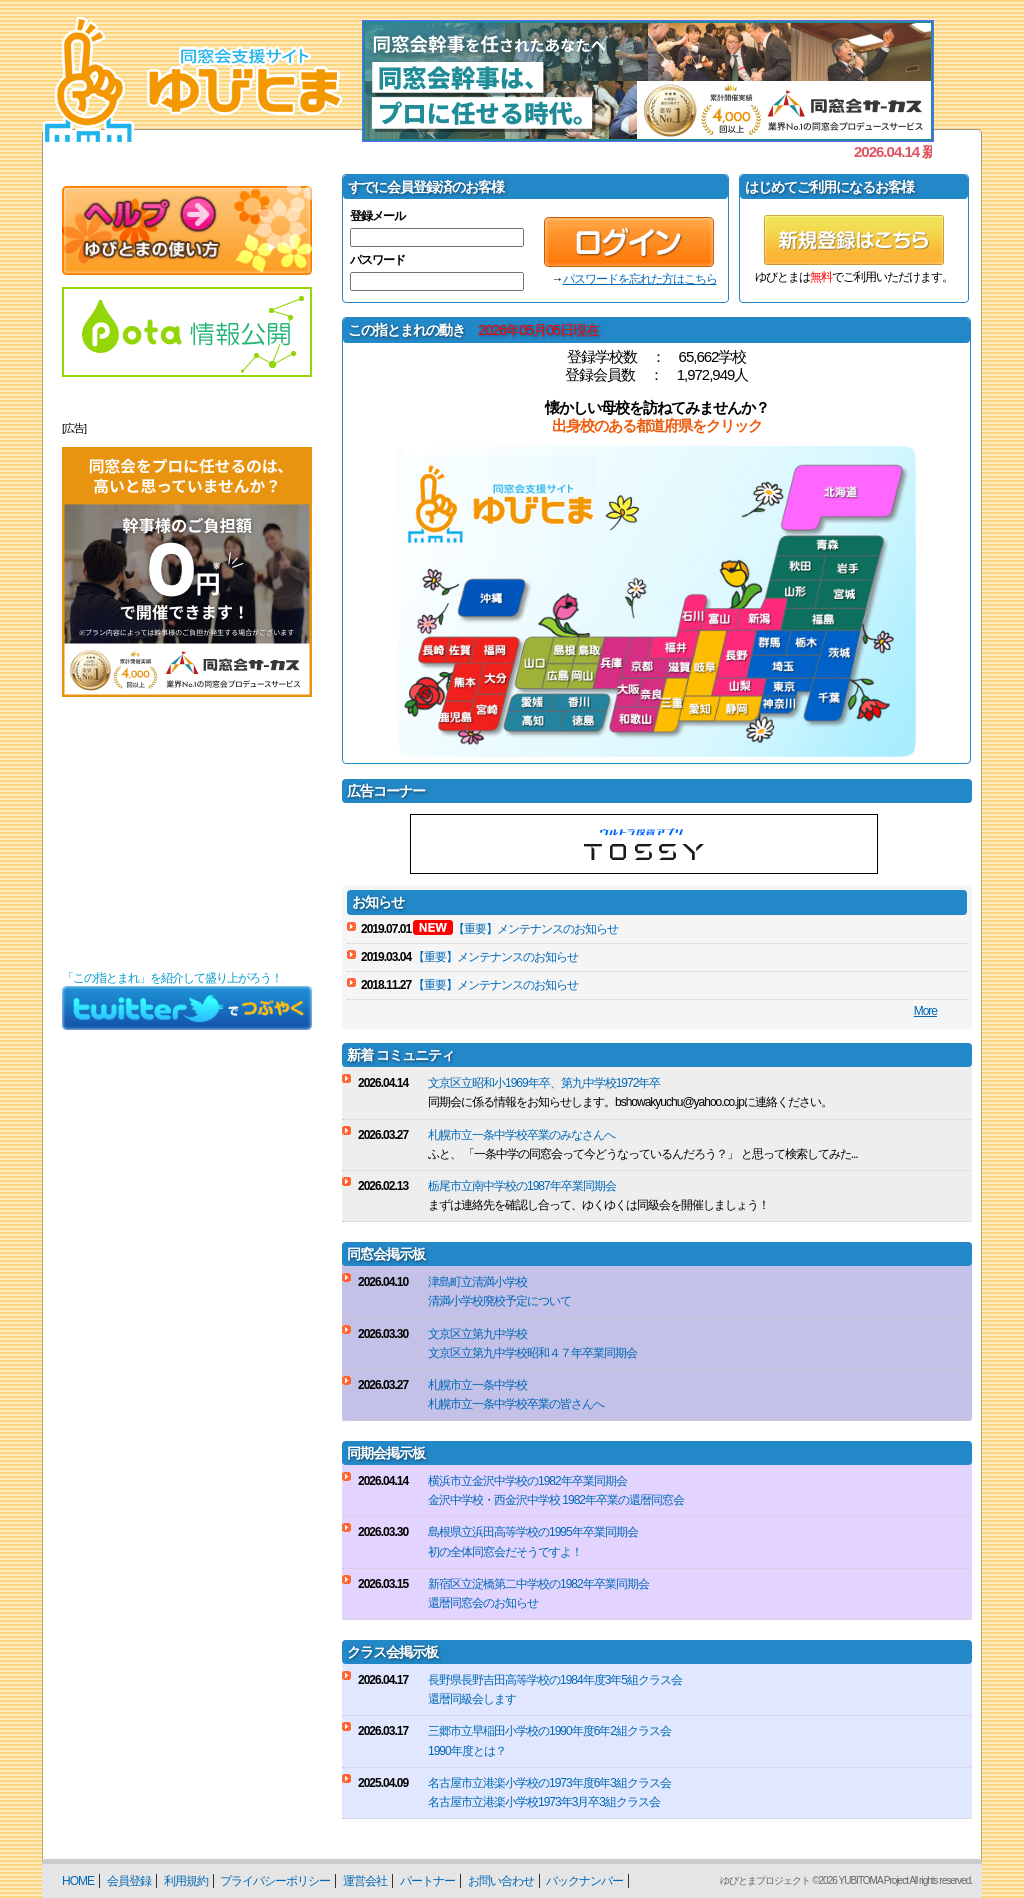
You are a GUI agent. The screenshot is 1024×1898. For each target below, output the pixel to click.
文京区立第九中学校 (477, 1334)
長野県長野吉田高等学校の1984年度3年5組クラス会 (555, 1680)
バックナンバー (584, 1881)
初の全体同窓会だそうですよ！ (505, 1552)
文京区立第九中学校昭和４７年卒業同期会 (532, 1353)
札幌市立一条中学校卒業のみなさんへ (521, 1135)
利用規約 (186, 1881)
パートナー (427, 1881)
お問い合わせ (501, 1881)
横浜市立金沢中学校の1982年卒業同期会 (527, 1481)
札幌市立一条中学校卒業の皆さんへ (516, 1404)
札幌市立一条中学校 (477, 1385)
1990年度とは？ (467, 1751)
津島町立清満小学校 (477, 1282)
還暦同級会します (472, 1699)
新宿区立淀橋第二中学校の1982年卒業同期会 (538, 1584)
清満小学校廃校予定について (499, 1301)
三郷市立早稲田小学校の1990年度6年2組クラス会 (549, 1731)
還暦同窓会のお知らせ (483, 1603)
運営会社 (365, 1881)
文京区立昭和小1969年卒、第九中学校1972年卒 (544, 1083)
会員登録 (129, 1881)
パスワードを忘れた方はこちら (640, 279)
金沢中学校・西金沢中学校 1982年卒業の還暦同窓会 (556, 1500)
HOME (78, 1881)
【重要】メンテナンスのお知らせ (535, 929)
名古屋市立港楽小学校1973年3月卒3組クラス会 (544, 1802)
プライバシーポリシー (275, 1881)
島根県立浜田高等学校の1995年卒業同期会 (533, 1532)
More (925, 1011)
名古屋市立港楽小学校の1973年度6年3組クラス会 (549, 1783)
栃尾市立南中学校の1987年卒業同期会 (522, 1186)
